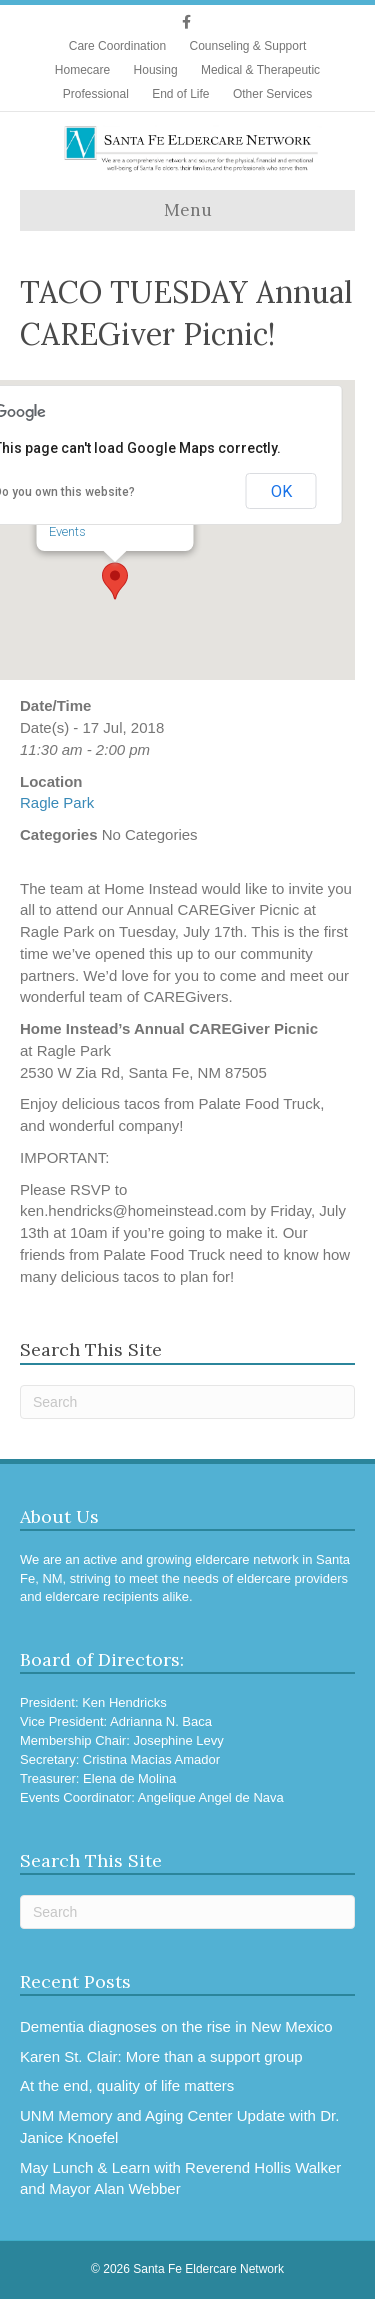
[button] (115, 581)
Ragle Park (57, 802)
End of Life (180, 94)
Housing (156, 70)
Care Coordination (117, 46)
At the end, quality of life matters (127, 2085)
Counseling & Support (247, 46)
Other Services (272, 94)
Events (67, 531)
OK (281, 491)
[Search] (187, 1402)
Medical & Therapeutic (260, 70)
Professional (96, 94)
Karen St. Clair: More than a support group (161, 2056)
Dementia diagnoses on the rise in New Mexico (176, 2026)
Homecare (82, 70)
